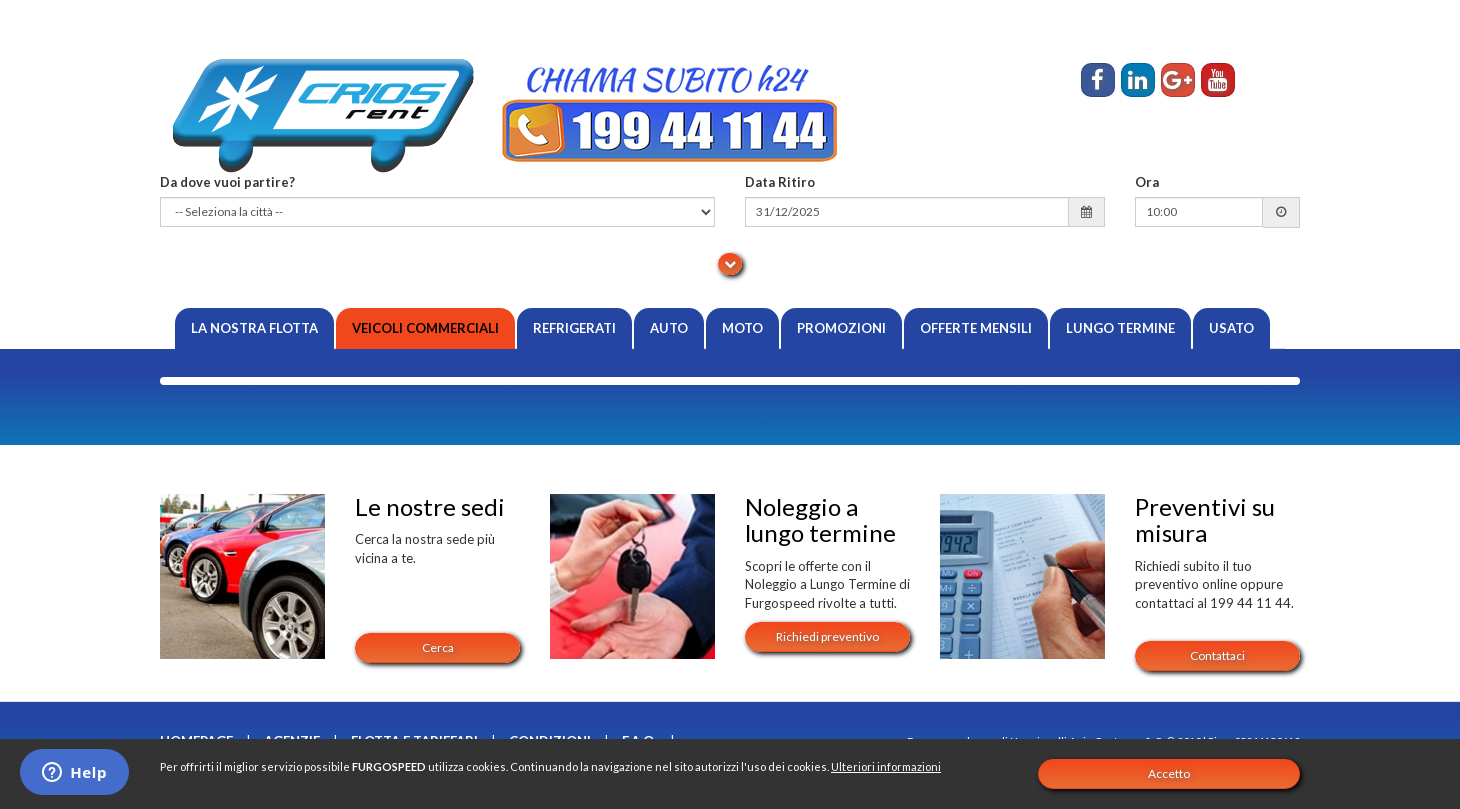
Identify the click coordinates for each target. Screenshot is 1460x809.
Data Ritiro (780, 182)
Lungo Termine (1120, 328)
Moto (742, 328)
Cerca (438, 647)
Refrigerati (574, 328)
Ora (1147, 182)
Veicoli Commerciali (425, 328)
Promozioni (841, 328)
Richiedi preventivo (827, 636)
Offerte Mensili (976, 328)
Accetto (1169, 773)
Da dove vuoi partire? (227, 182)
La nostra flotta (254, 328)
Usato (1231, 328)
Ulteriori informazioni (886, 766)
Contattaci (1217, 655)
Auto (669, 328)
